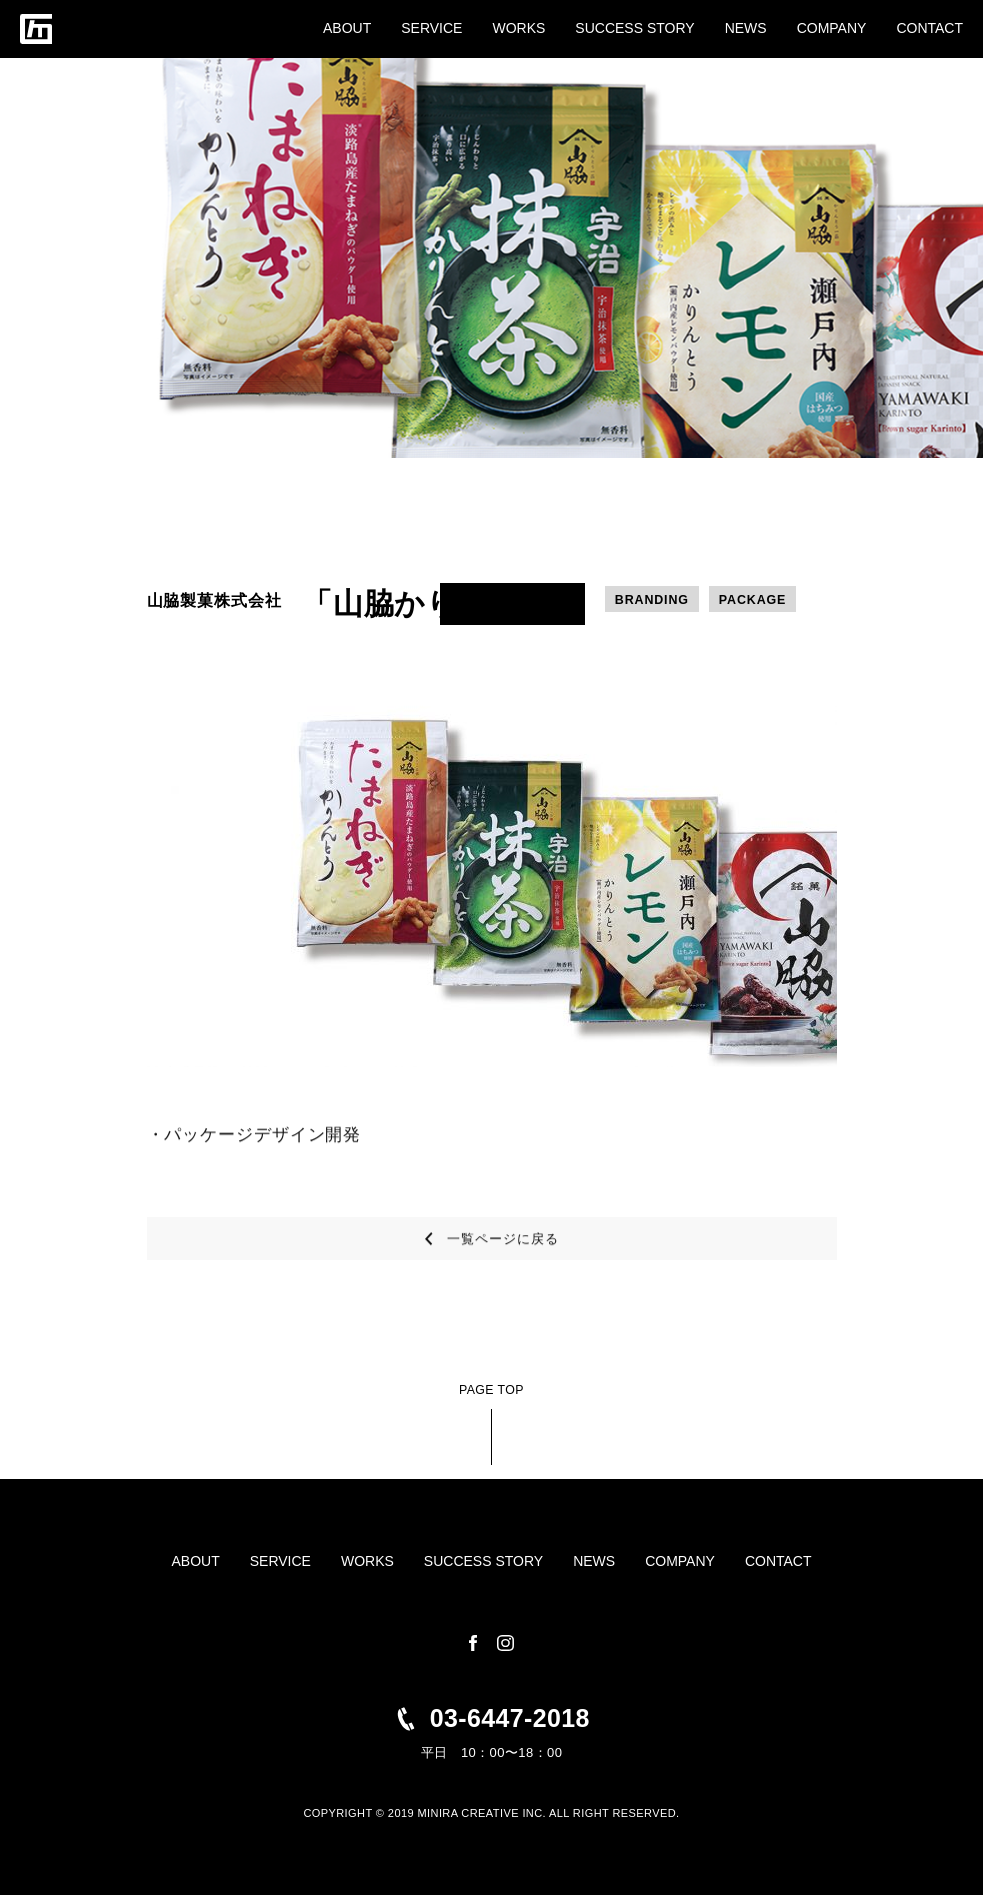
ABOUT (347, 28)
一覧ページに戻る (502, 1254)
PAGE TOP (491, 1391)
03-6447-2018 (509, 1719)
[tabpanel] (492, 878)
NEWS (746, 28)
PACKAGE (757, 600)
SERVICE (431, 28)
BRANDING (653, 600)
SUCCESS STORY (634, 28)
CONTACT (929, 28)
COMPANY (832, 28)
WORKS (518, 28)
